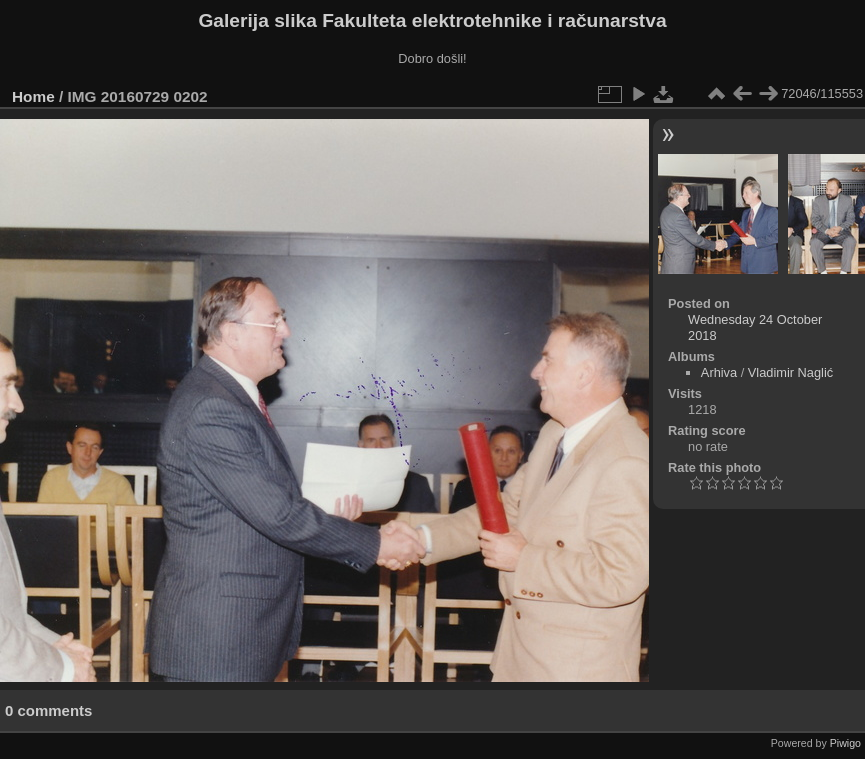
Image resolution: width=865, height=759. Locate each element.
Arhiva (719, 372)
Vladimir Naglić (790, 372)
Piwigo (845, 743)
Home (33, 96)
